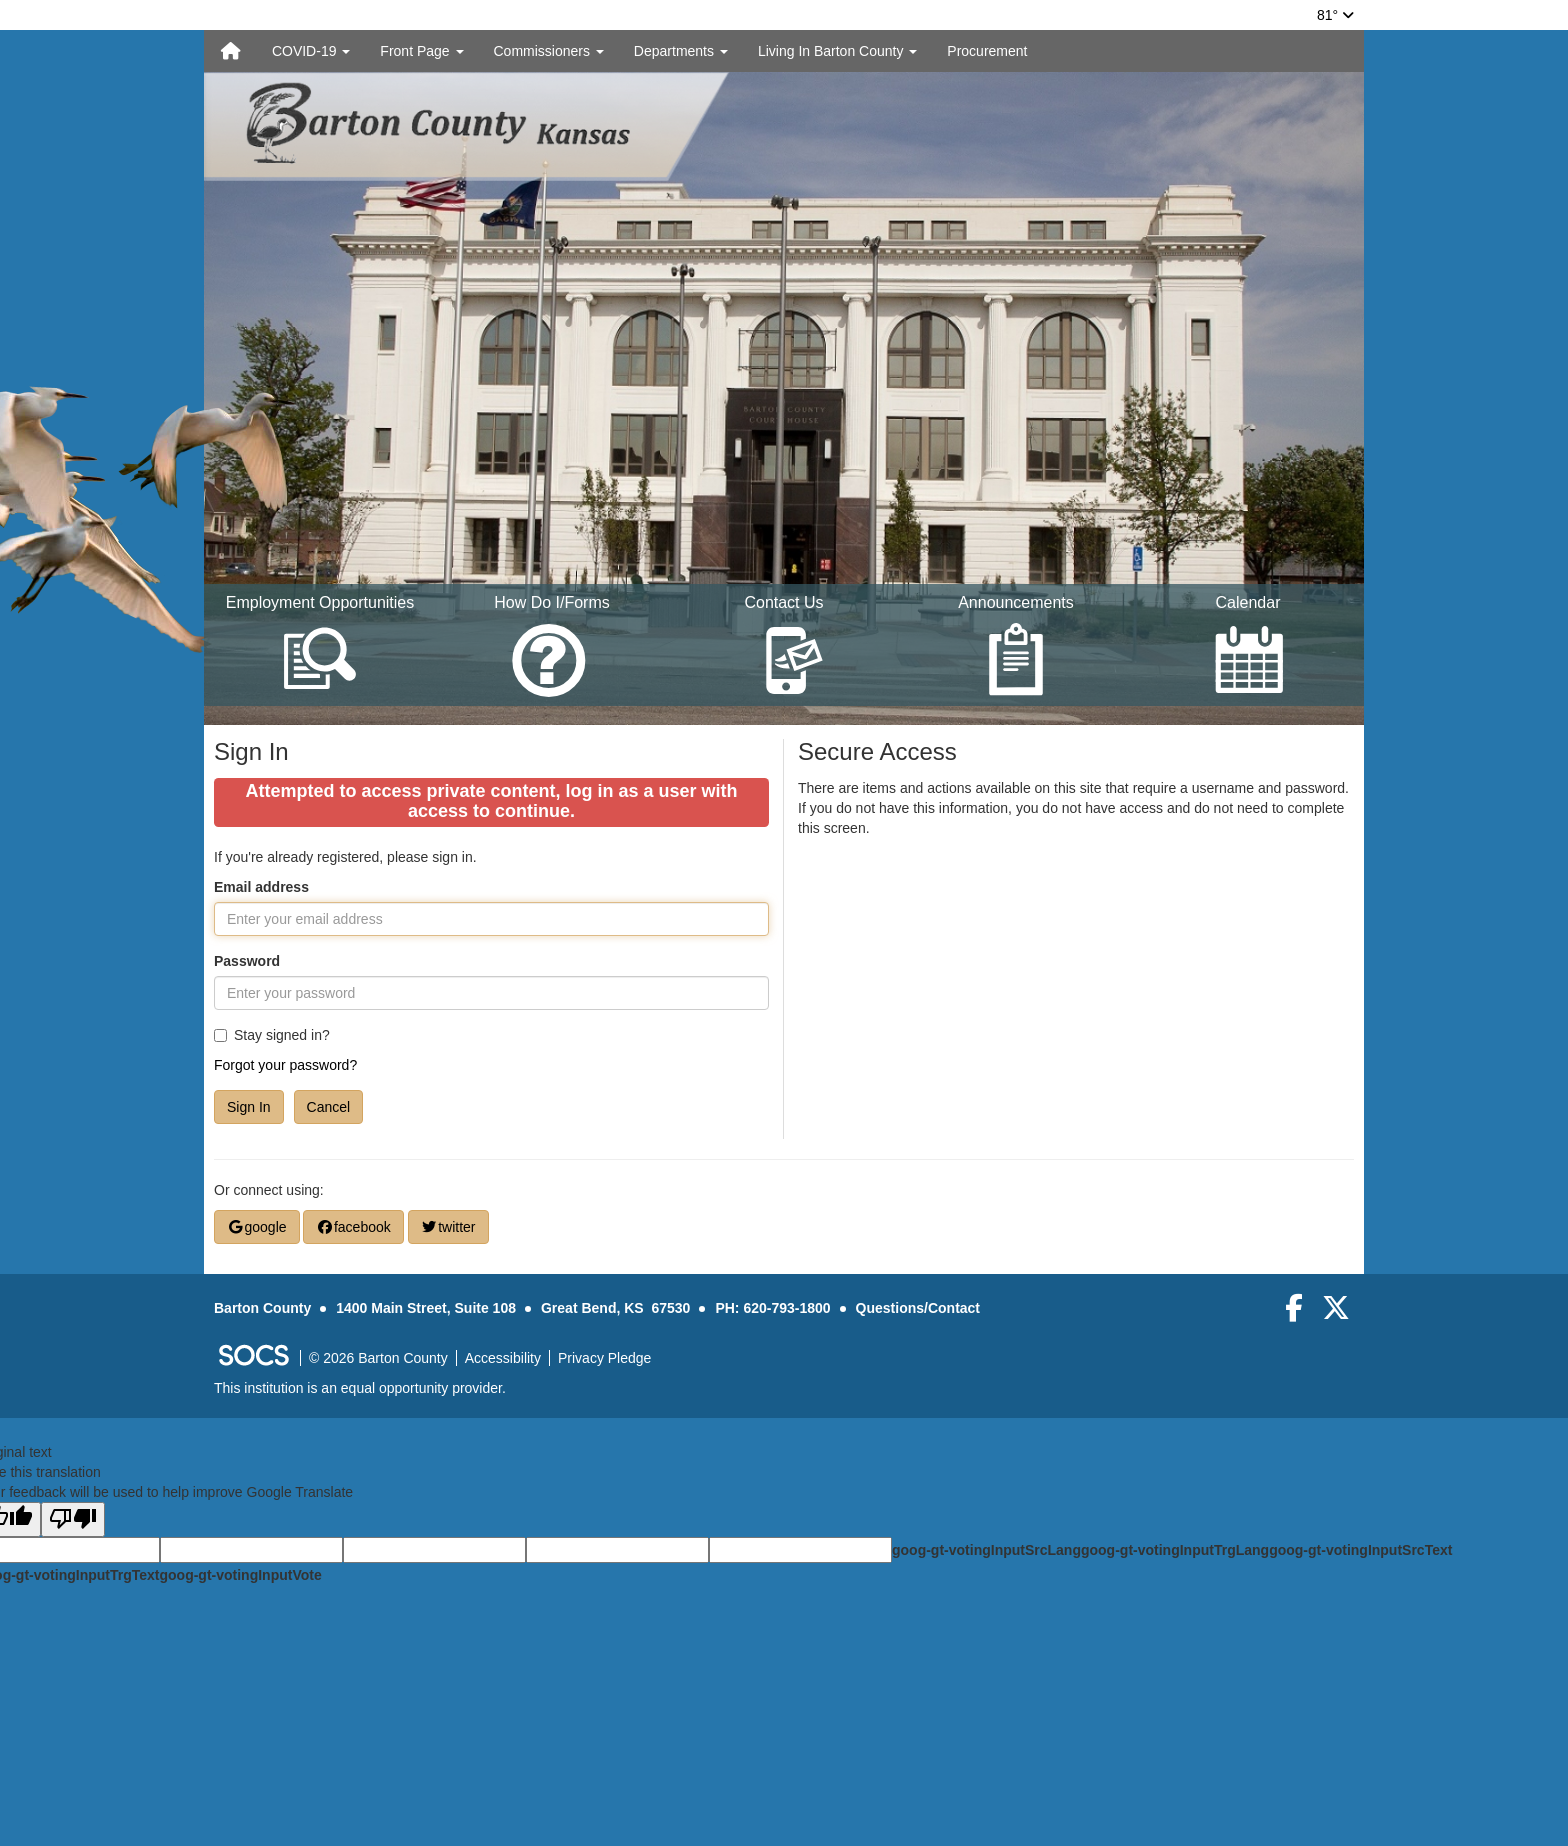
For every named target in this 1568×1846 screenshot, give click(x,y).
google (257, 1227)
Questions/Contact (918, 1308)
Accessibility (503, 1358)
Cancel (329, 1107)
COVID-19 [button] (311, 51)
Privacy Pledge (604, 1358)
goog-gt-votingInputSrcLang (986, 1550)
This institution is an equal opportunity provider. (360, 1388)
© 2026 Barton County (378, 1358)
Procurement (987, 51)
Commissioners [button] (549, 51)
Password (247, 961)
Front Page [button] (421, 51)
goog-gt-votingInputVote (240, 1575)
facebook (353, 1227)
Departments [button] (681, 51)
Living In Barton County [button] (837, 51)
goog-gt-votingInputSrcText (1360, 1550)
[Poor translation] (73, 1519)
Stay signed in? (272, 1035)
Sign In (249, 1107)
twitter (448, 1227)
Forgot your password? (285, 1065)
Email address (261, 887)
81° (1335, 15)
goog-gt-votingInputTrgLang (1175, 1550)
